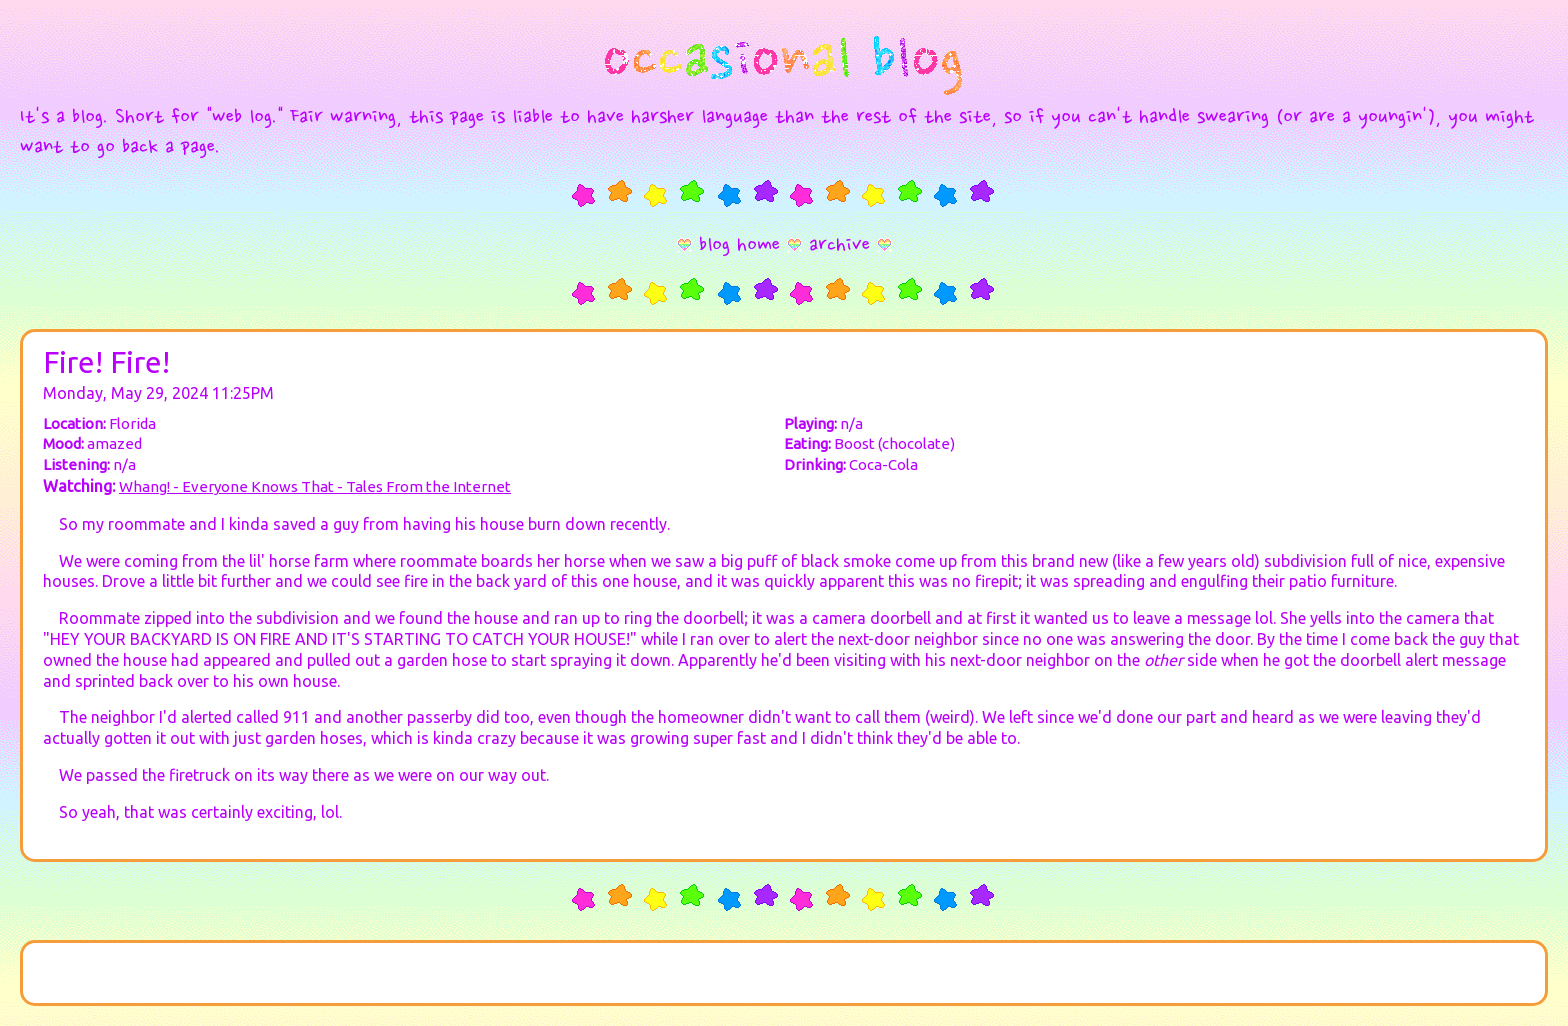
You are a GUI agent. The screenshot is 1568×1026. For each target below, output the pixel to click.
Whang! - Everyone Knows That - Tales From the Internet (315, 486)
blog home (739, 246)
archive (839, 246)
